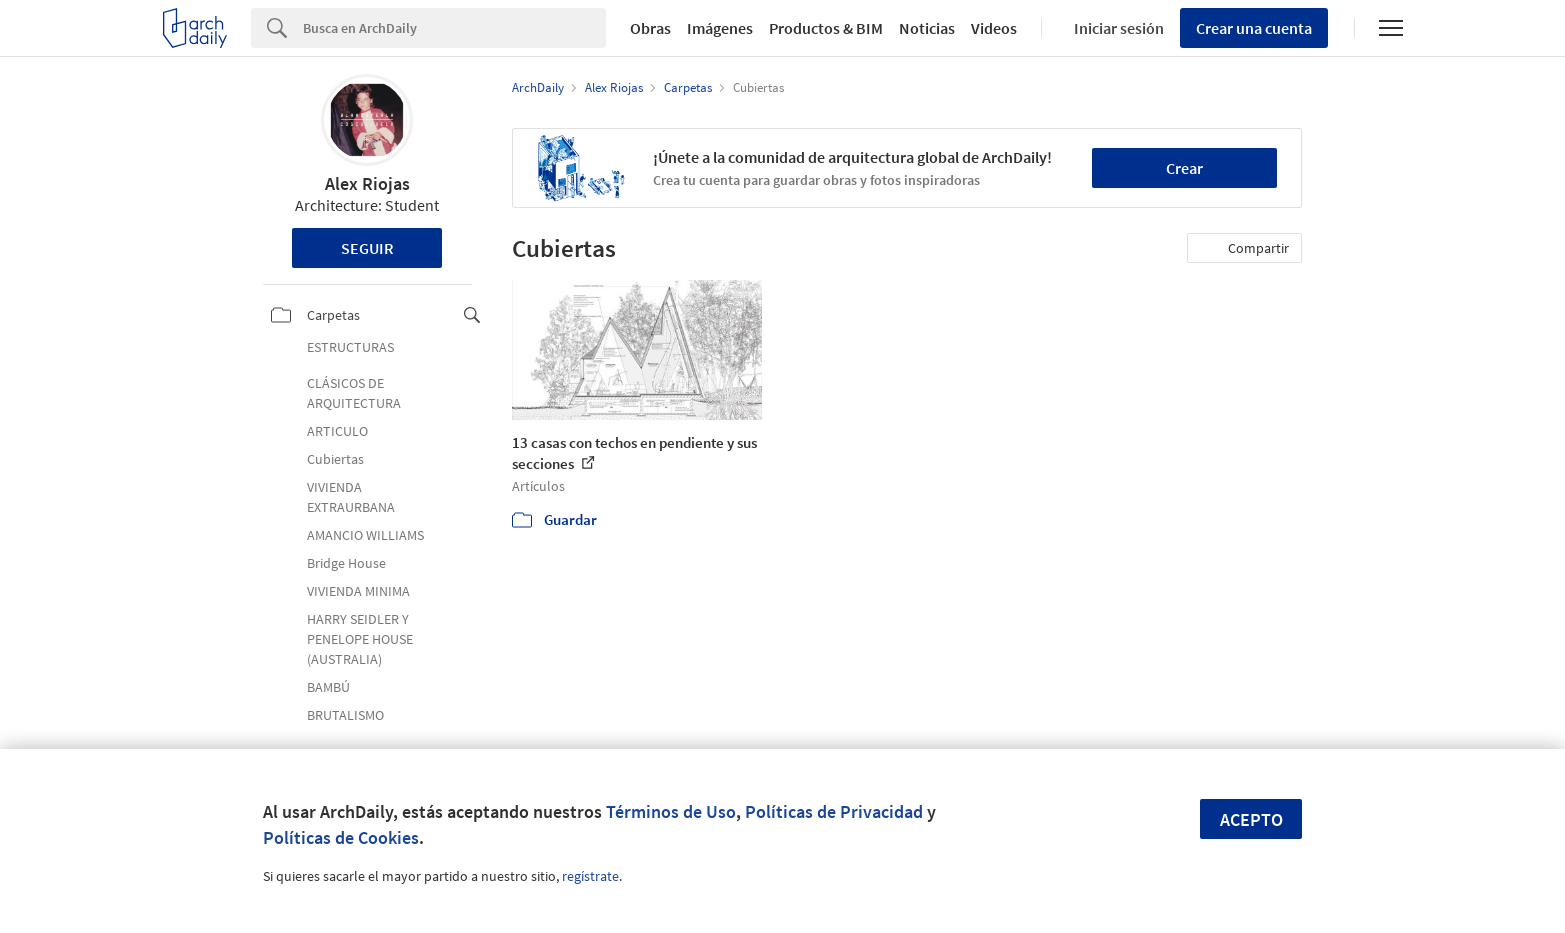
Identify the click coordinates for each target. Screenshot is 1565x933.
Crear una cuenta (1254, 28)
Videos (994, 28)
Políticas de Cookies (341, 837)
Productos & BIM (826, 28)
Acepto (1251, 819)
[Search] (454, 28)
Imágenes (720, 28)
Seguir (367, 248)
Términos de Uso (671, 811)
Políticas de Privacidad (834, 811)
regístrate (590, 876)
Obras (650, 28)
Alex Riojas (367, 183)
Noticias (927, 28)
